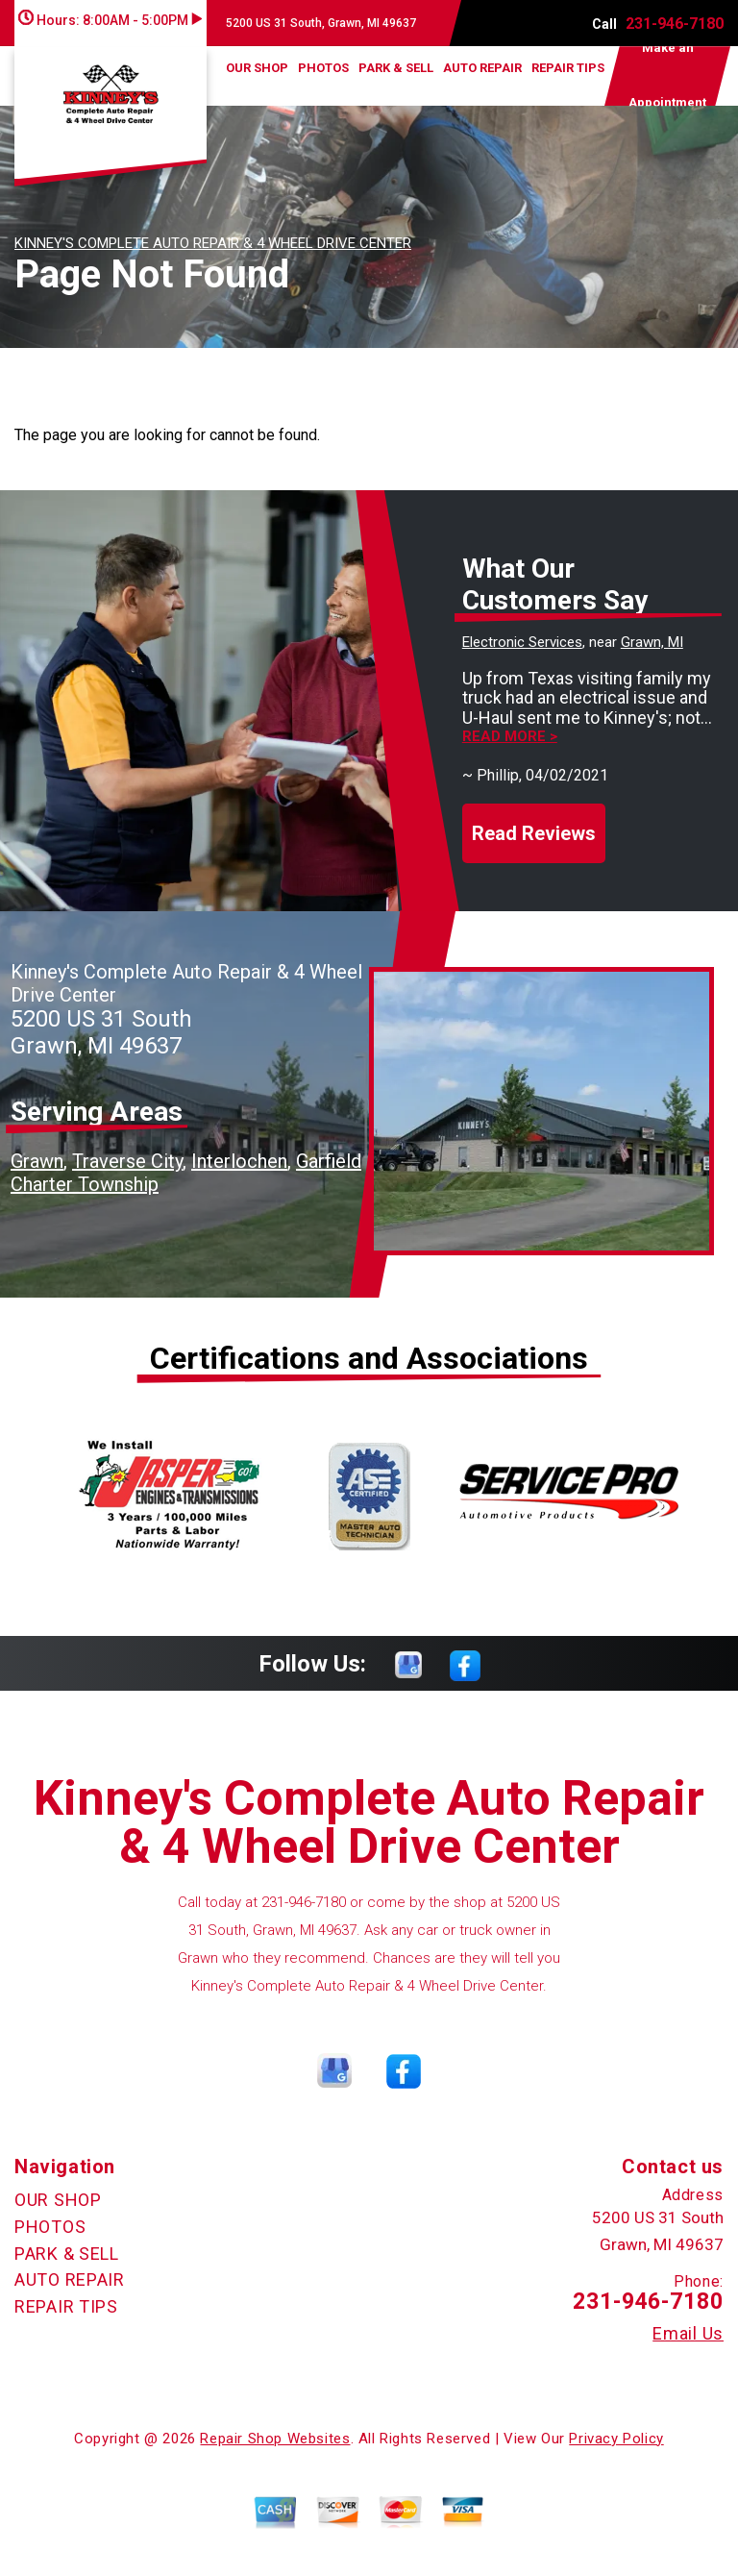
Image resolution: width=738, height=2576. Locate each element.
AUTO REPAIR (482, 68)
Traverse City (127, 1161)
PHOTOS (323, 68)
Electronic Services (522, 642)
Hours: (110, 20)
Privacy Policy (616, 2438)
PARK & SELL (395, 68)
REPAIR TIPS (567, 68)
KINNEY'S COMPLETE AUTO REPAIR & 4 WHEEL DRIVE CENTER (212, 243)
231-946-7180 (675, 23)
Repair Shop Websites (275, 2438)
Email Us (688, 2333)
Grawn (37, 1161)
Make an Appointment (667, 76)
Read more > (509, 737)
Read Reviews (534, 833)
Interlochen (239, 1161)
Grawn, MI (652, 642)
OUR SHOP (257, 68)
